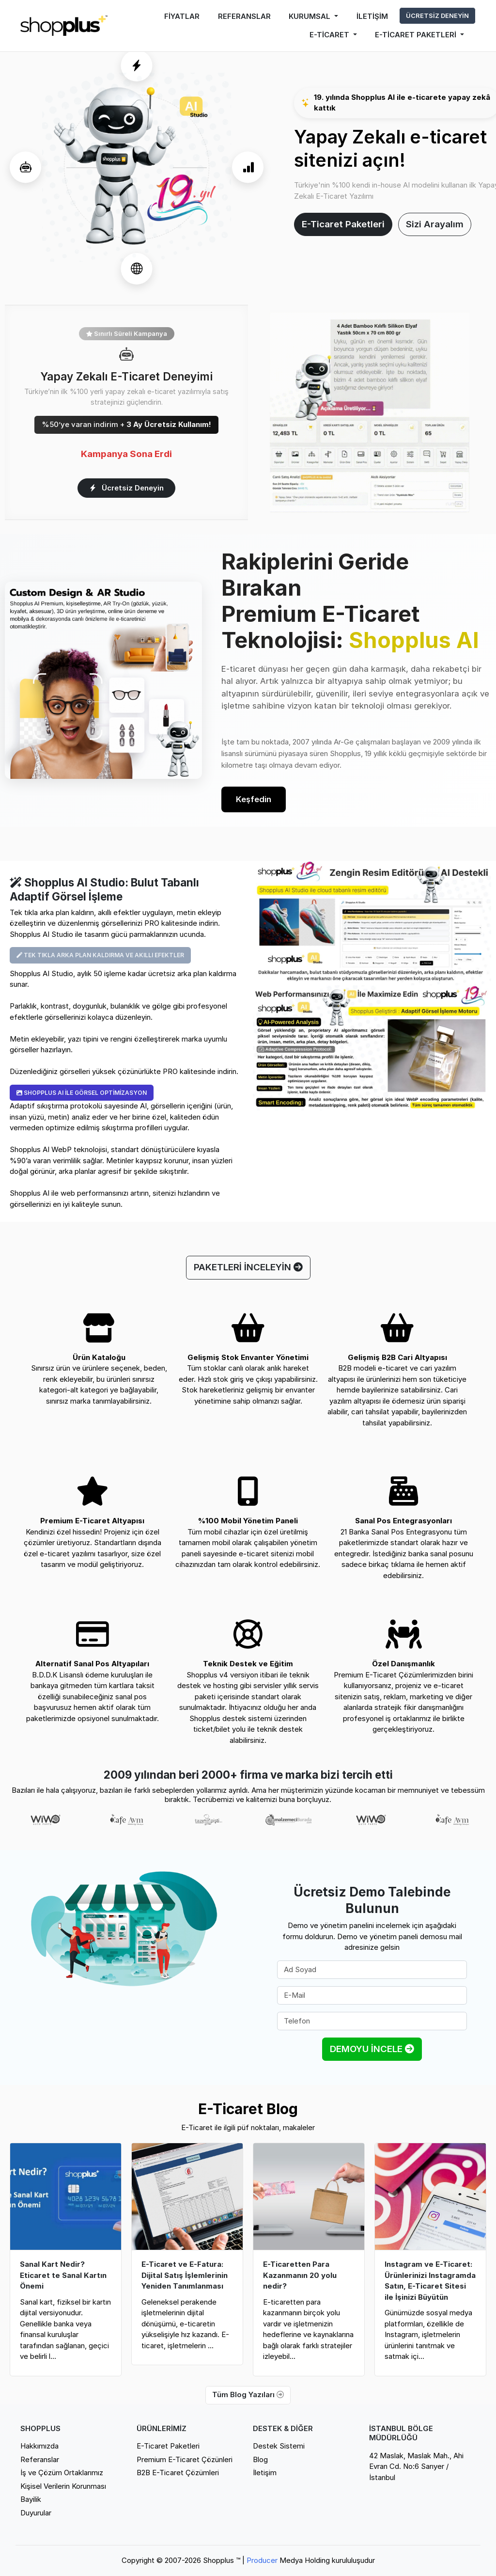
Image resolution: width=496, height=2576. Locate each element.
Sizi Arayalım (435, 224)
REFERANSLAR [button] (244, 16)
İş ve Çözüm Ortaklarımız (61, 2472)
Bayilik (30, 2499)
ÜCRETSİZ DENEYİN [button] (437, 15)
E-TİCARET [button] (330, 34)
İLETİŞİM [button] (372, 16)
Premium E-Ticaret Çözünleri (184, 2459)
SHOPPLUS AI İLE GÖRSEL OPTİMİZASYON (81, 1092)
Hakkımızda (39, 2445)
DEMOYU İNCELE (372, 2048)
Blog (260, 2459)
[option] (46, 1820)
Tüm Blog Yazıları (248, 2394)
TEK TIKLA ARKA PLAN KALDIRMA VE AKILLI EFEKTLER (100, 955)
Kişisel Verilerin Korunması (63, 2486)
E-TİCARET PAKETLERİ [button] (416, 34)
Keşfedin (253, 799)
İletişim (265, 2472)
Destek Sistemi (279, 2445)
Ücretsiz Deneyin (126, 487)
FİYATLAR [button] (182, 16)
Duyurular (35, 2512)
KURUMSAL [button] (310, 16)
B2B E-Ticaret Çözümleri (178, 2472)
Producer (262, 2560)
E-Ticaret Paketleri (343, 224)
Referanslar (39, 2459)
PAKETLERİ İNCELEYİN (248, 1267)
